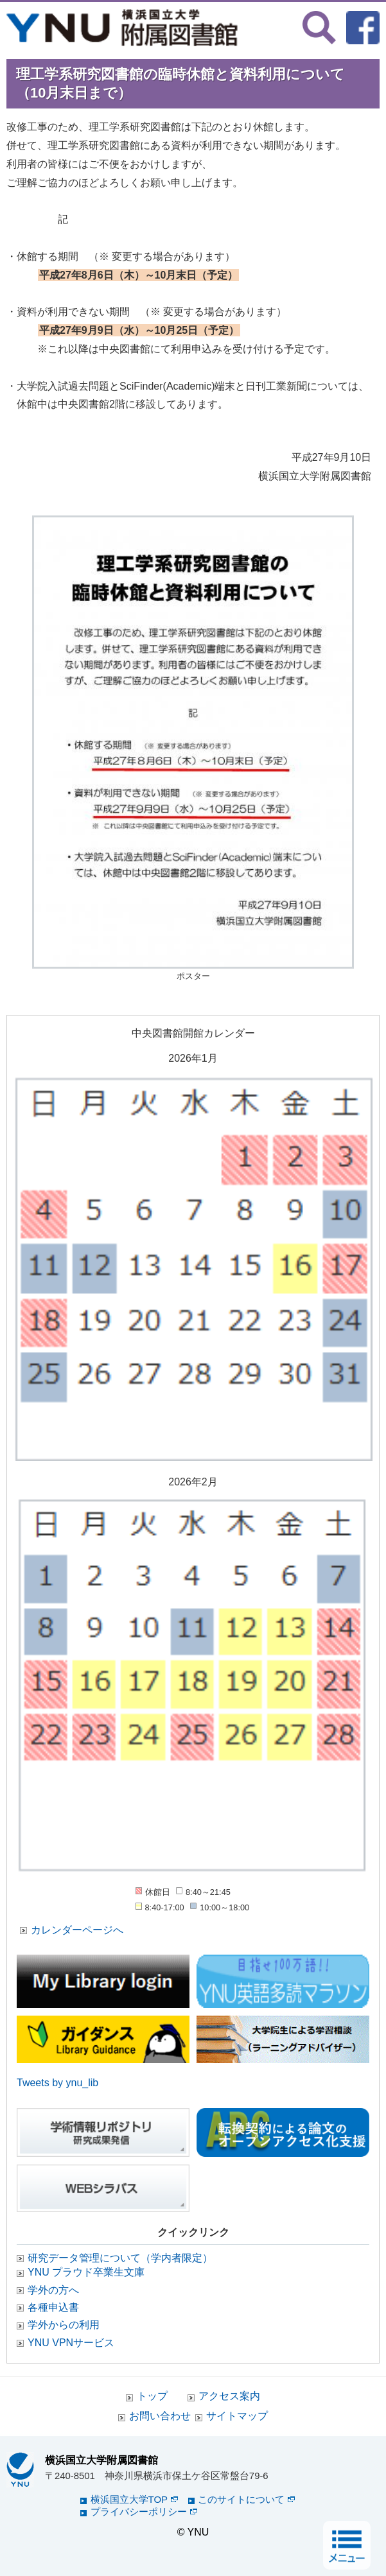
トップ (152, 2395)
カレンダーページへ (77, 1929)
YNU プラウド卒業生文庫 (86, 2272)
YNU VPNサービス (71, 2342)
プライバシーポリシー (144, 2511)
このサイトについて (246, 2499)
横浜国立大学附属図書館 (101, 2460)
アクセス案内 (229, 2395)
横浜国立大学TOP (135, 2499)
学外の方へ (53, 2290)
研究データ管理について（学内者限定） (120, 2257)
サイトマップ (237, 2415)
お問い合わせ (160, 2415)
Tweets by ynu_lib (57, 2082)
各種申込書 (53, 2307)
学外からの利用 (64, 2324)
